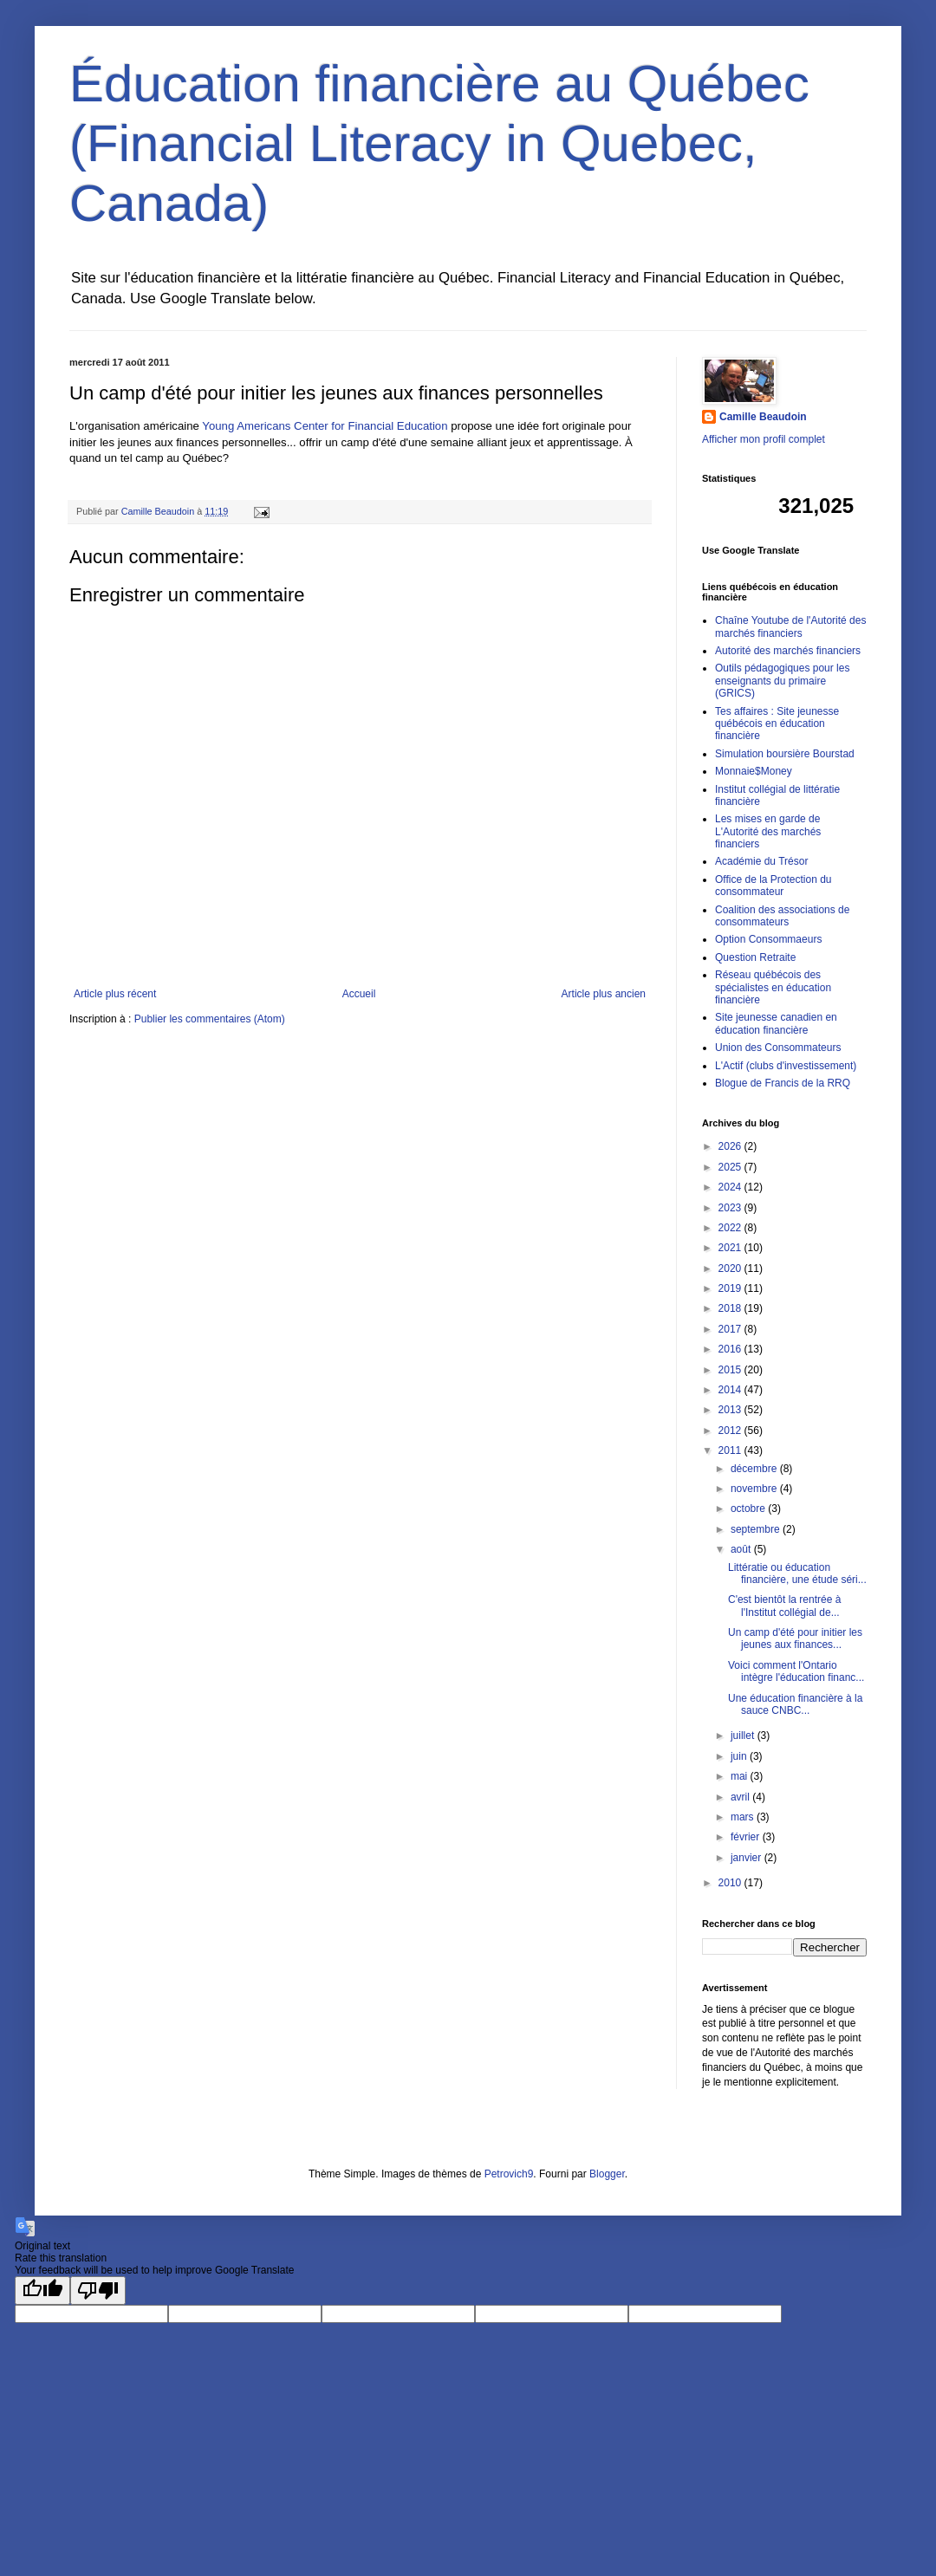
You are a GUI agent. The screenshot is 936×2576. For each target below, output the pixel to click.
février (747, 1837)
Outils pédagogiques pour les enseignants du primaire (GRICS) (782, 680)
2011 (731, 1450)
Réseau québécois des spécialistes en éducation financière (773, 987)
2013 (731, 1410)
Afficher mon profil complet (763, 439)
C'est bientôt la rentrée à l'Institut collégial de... (784, 1605)
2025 (731, 1167)
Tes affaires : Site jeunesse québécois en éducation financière (777, 724)
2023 (731, 1208)
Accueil (359, 994)
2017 (731, 1329)
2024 (731, 1187)
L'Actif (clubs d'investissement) (785, 1066)
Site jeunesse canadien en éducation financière (776, 1023)
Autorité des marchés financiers (788, 651)
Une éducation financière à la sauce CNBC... (795, 1704)
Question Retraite (755, 957)
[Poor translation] (98, 2290)
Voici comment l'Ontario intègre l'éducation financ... (796, 1671)
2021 (731, 1248)
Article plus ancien (604, 994)
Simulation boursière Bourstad (785, 754)
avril (741, 1797)
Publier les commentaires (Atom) (209, 1019)
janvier (747, 1858)
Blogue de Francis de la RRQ (782, 1083)
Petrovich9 (509, 2174)
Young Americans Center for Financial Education (324, 425)
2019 (731, 1288)
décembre (755, 1469)
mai (741, 1776)
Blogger (607, 2174)
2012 (731, 1430)
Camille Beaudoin (763, 417)
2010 (731, 1883)
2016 (731, 1349)
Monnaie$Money (753, 771)
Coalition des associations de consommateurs (782, 916)
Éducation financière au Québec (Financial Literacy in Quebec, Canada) (439, 143)
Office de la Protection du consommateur (773, 885)
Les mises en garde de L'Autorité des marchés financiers (768, 831)
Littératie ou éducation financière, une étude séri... (797, 1573)
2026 (731, 1146)
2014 (731, 1390)
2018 (731, 1308)
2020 (731, 1268)
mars (744, 1817)
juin (740, 1756)
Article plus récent (115, 994)
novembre (755, 1489)
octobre (749, 1508)
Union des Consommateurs (778, 1047)
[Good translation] (42, 2290)
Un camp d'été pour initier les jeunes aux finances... (795, 1638)
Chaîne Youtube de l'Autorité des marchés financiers (790, 626)
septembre (757, 1529)
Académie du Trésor (761, 861)
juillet (744, 1735)
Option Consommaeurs (768, 939)
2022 (731, 1228)
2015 (731, 1370)
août (742, 1549)
